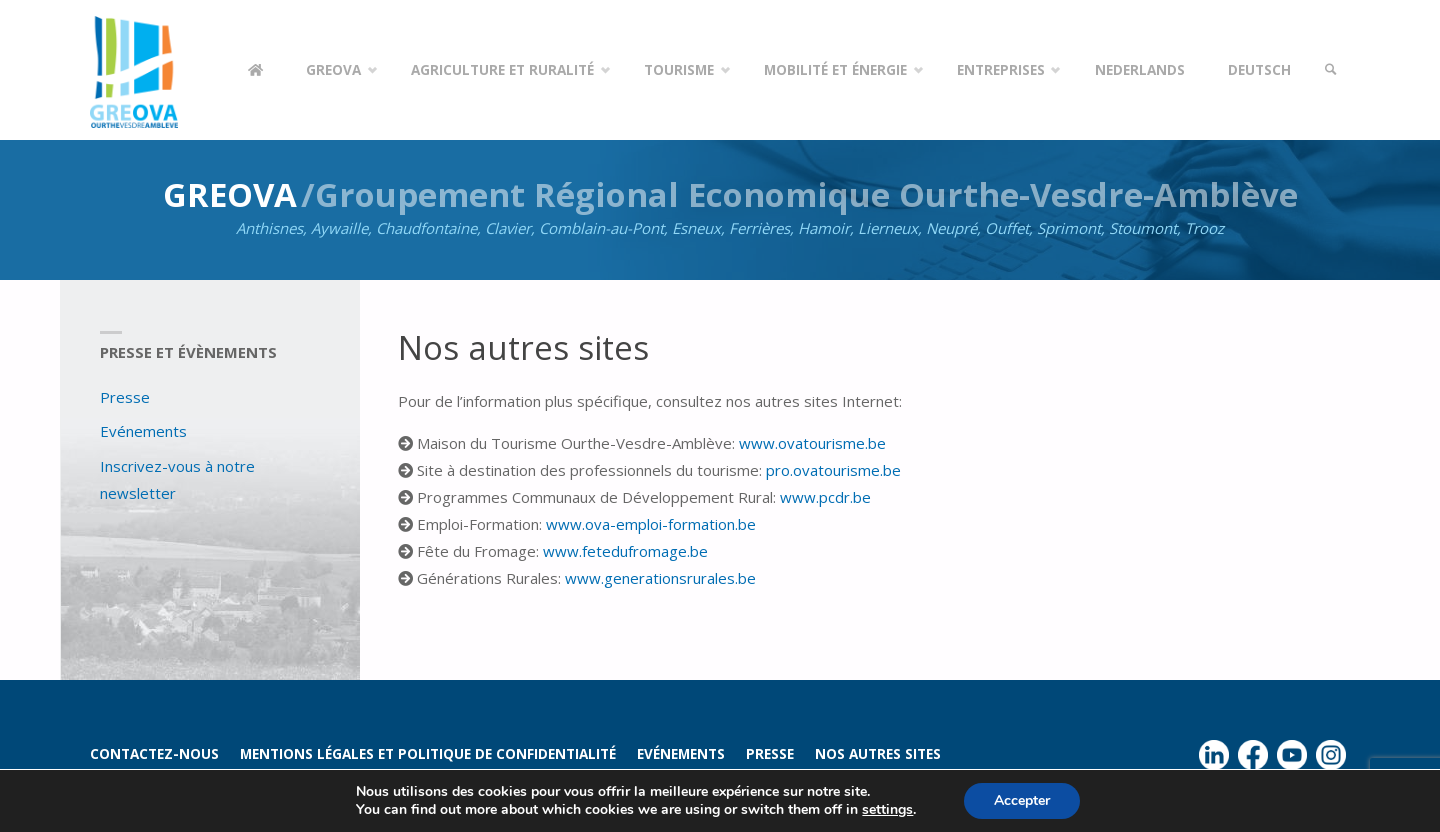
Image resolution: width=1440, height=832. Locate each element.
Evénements (143, 431)
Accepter (1022, 800)
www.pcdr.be (825, 497)
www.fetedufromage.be (625, 551)
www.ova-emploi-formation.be (651, 524)
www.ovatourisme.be (812, 443)
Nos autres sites (878, 754)
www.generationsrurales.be (660, 578)
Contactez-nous (154, 754)
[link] (1331, 70)
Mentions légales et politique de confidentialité (428, 754)
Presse (125, 397)
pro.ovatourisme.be (833, 470)
